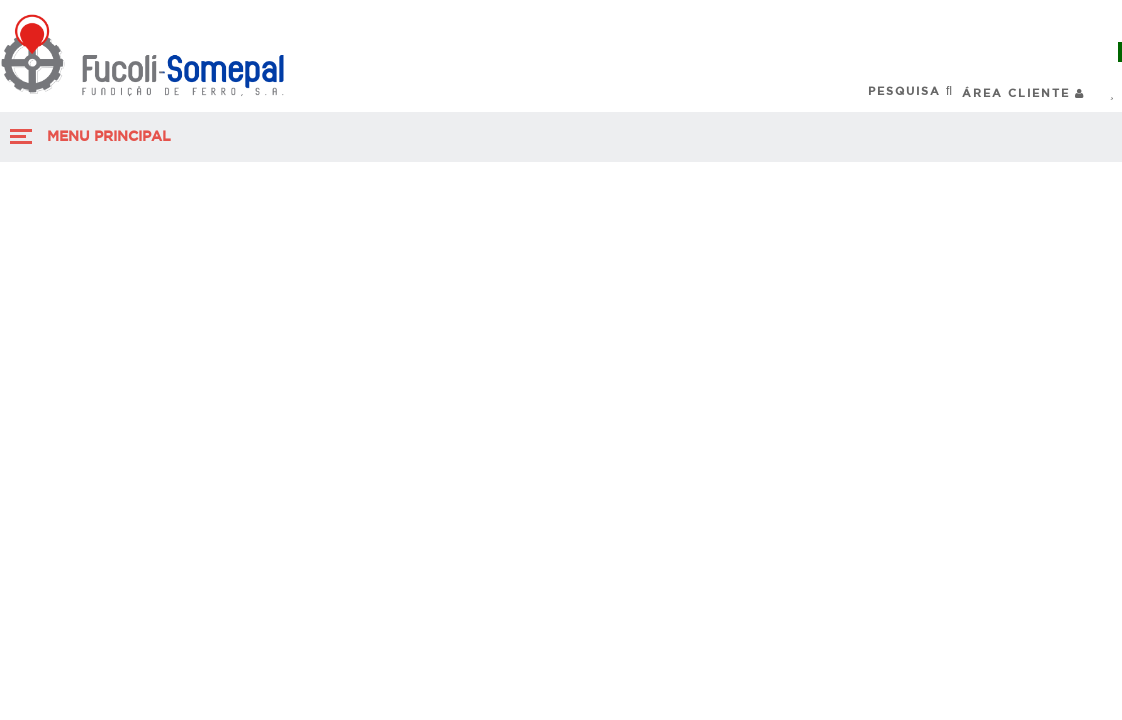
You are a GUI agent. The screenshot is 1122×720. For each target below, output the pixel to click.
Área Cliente (1023, 92)
